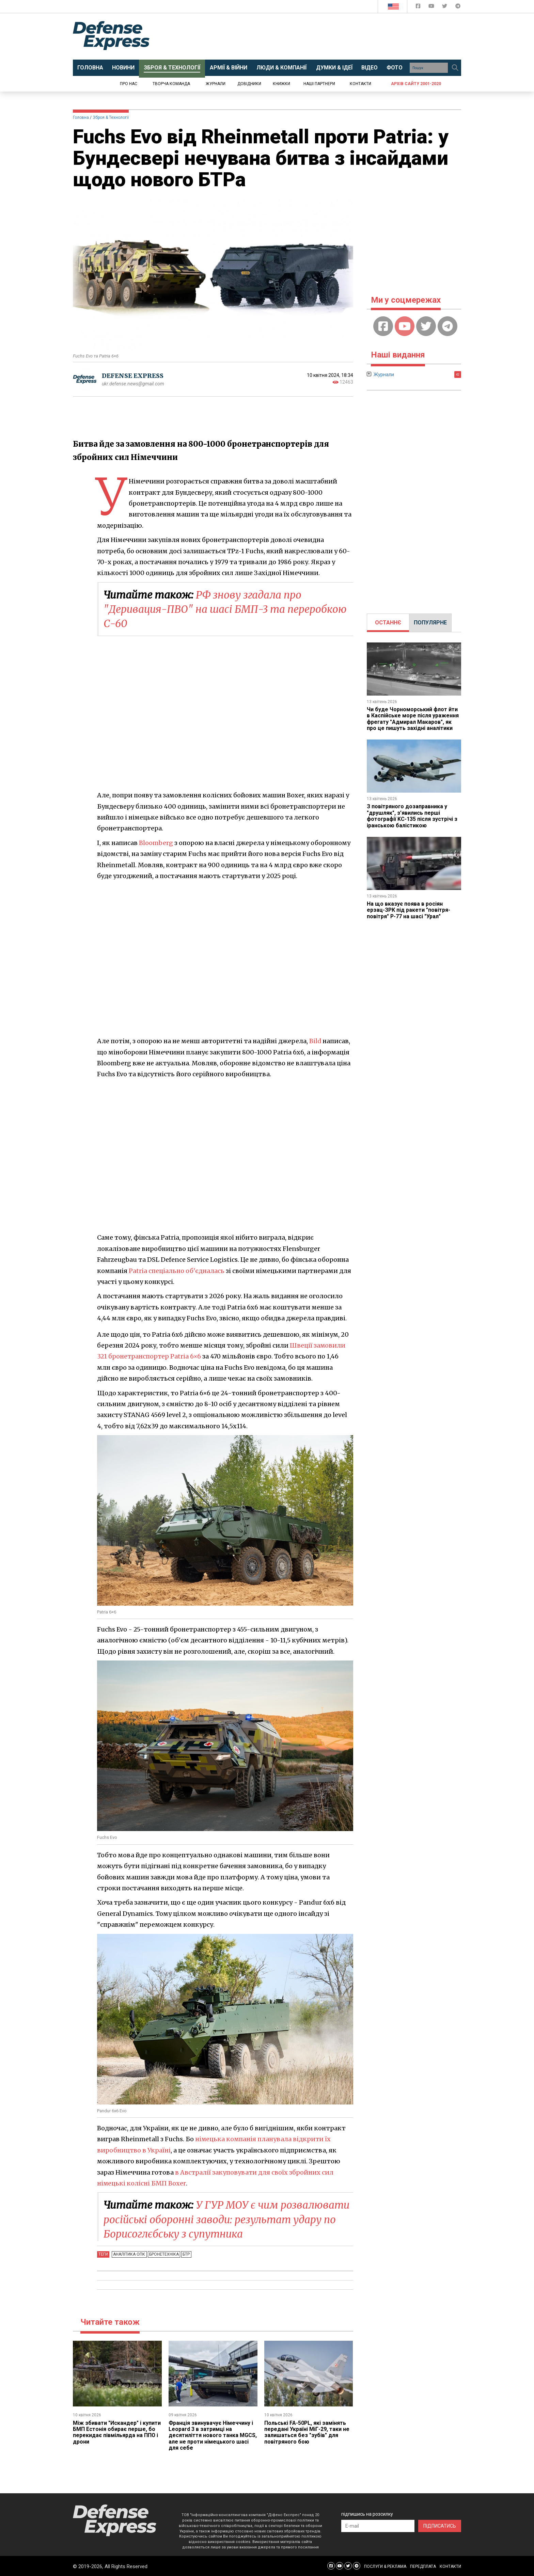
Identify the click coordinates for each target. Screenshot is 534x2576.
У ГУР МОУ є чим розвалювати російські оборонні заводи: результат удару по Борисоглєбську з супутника (227, 2219)
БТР (185, 2254)
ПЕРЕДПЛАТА (423, 2565)
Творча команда (171, 83)
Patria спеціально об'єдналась (176, 1270)
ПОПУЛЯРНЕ (430, 622)
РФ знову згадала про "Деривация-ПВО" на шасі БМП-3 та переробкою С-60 (226, 609)
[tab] (388, 623)
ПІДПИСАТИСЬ (439, 2525)
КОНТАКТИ (450, 2565)
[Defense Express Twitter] (445, 7)
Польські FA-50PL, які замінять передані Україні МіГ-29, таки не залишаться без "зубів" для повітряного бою (306, 2431)
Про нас (128, 83)
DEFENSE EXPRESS (132, 376)
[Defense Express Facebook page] (419, 7)
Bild (315, 1041)
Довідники (249, 83)
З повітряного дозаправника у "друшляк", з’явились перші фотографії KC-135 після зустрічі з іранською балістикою (412, 815)
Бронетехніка (163, 2254)
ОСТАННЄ (388, 622)
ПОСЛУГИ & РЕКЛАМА (385, 2565)
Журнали (215, 83)
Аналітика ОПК (129, 2254)
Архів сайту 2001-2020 (416, 83)
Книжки (281, 83)
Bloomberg (156, 842)
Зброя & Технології (111, 117)
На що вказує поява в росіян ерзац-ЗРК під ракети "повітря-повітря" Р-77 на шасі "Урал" (409, 910)
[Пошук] (455, 68)
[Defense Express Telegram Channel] (458, 7)
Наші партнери (319, 83)
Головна (81, 117)
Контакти (360, 83)
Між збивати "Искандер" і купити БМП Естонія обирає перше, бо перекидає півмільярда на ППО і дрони (117, 2431)
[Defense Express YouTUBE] (432, 7)
